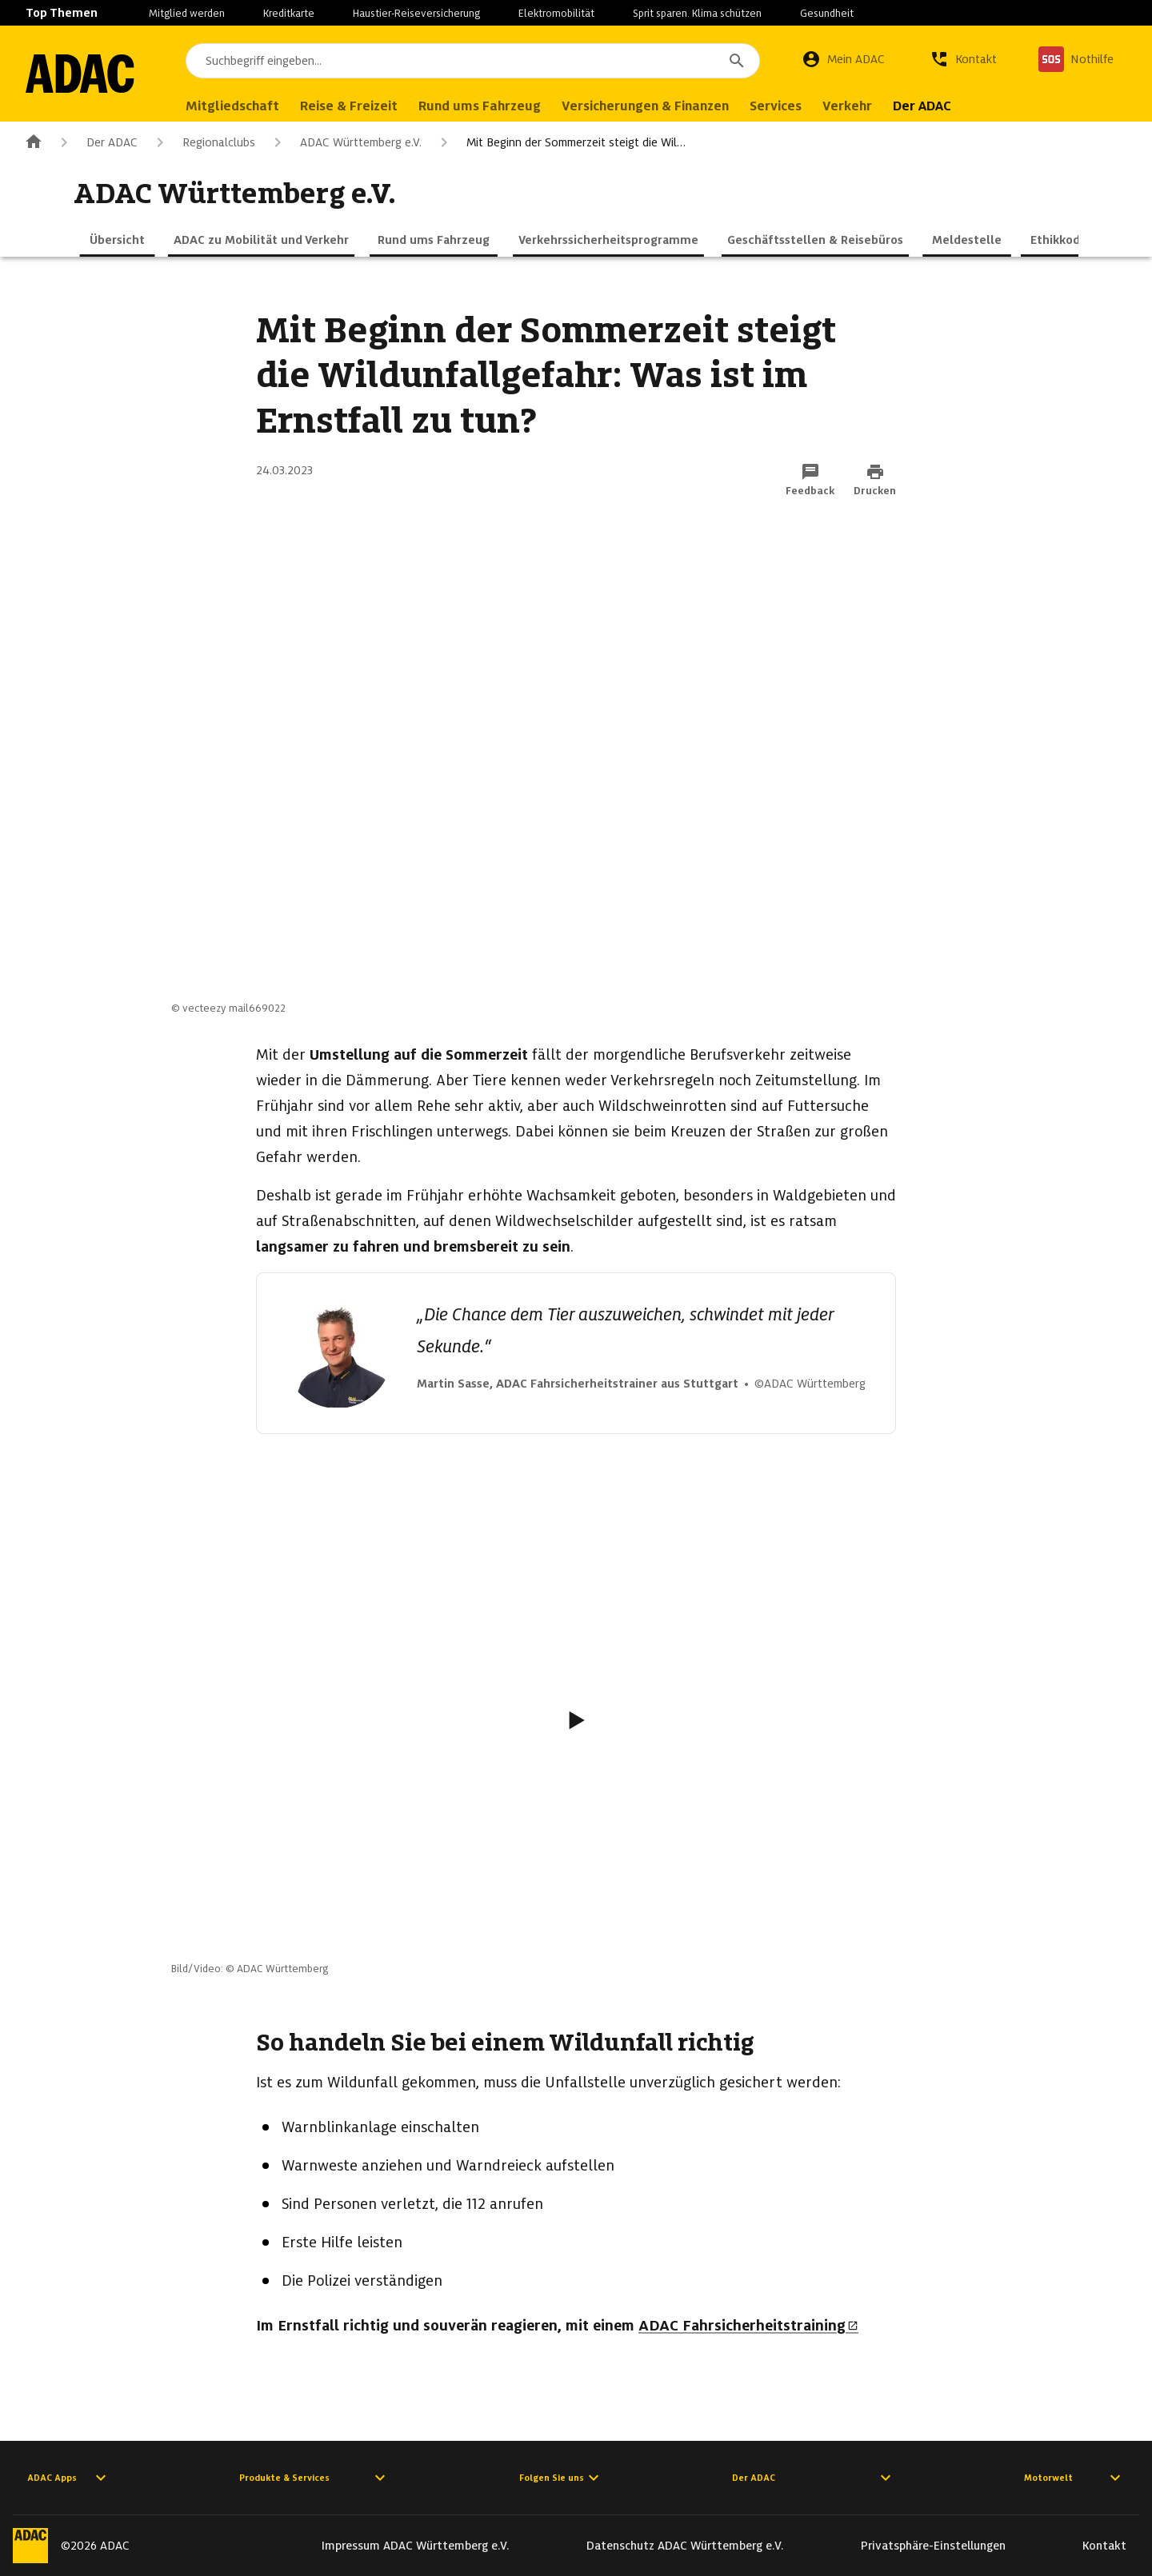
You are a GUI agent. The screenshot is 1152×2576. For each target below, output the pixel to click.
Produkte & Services (314, 2477)
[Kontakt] (963, 59)
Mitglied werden (187, 13)
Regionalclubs (202, 142)
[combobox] (474, 60)
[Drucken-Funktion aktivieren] (875, 480)
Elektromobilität (556, 13)
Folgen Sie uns (561, 2477)
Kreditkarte (288, 13)
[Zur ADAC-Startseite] (82, 74)
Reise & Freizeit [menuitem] (352, 106)
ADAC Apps (68, 2477)
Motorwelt (1074, 2477)
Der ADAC (96, 142)
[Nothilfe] (1076, 59)
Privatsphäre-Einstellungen (933, 2545)
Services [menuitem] (779, 106)
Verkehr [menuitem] (850, 106)
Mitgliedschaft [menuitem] (235, 106)
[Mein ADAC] (843, 59)
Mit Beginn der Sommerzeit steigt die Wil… (560, 142)
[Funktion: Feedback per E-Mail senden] (810, 480)
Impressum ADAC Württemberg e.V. (416, 2545)
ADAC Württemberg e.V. (345, 142)
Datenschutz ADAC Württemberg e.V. (685, 2545)
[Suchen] (736, 61)
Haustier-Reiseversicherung (416, 13)
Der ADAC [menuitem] (925, 106)
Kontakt (1104, 2545)
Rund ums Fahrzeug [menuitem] (483, 106)
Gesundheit (827, 13)
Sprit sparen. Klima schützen (697, 13)
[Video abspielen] (576, 1720)
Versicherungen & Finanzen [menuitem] (648, 106)
